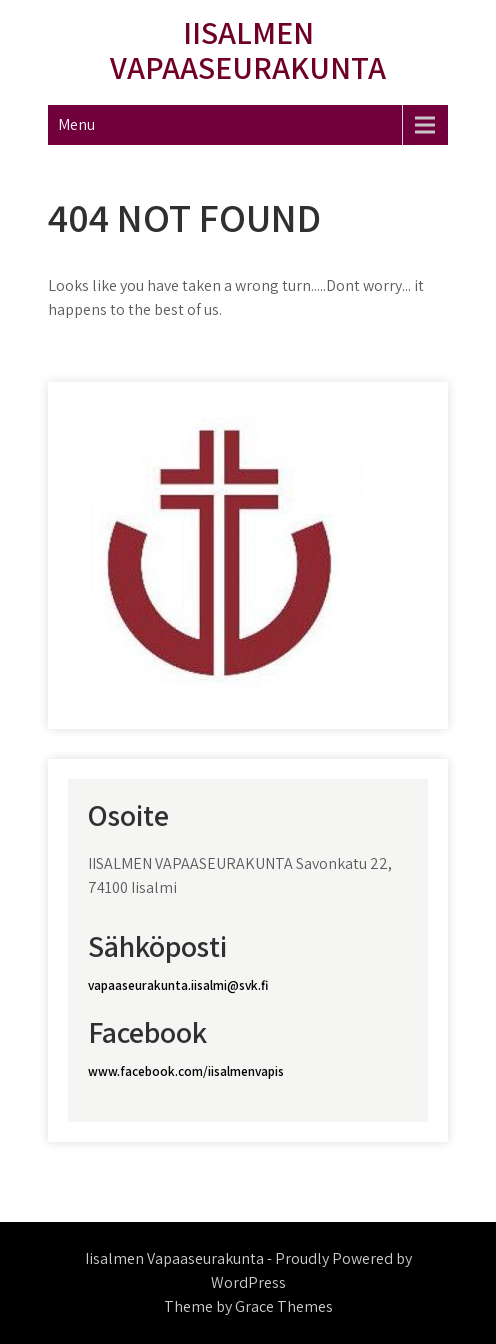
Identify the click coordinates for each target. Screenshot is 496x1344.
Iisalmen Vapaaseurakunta (248, 49)
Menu (76, 124)
